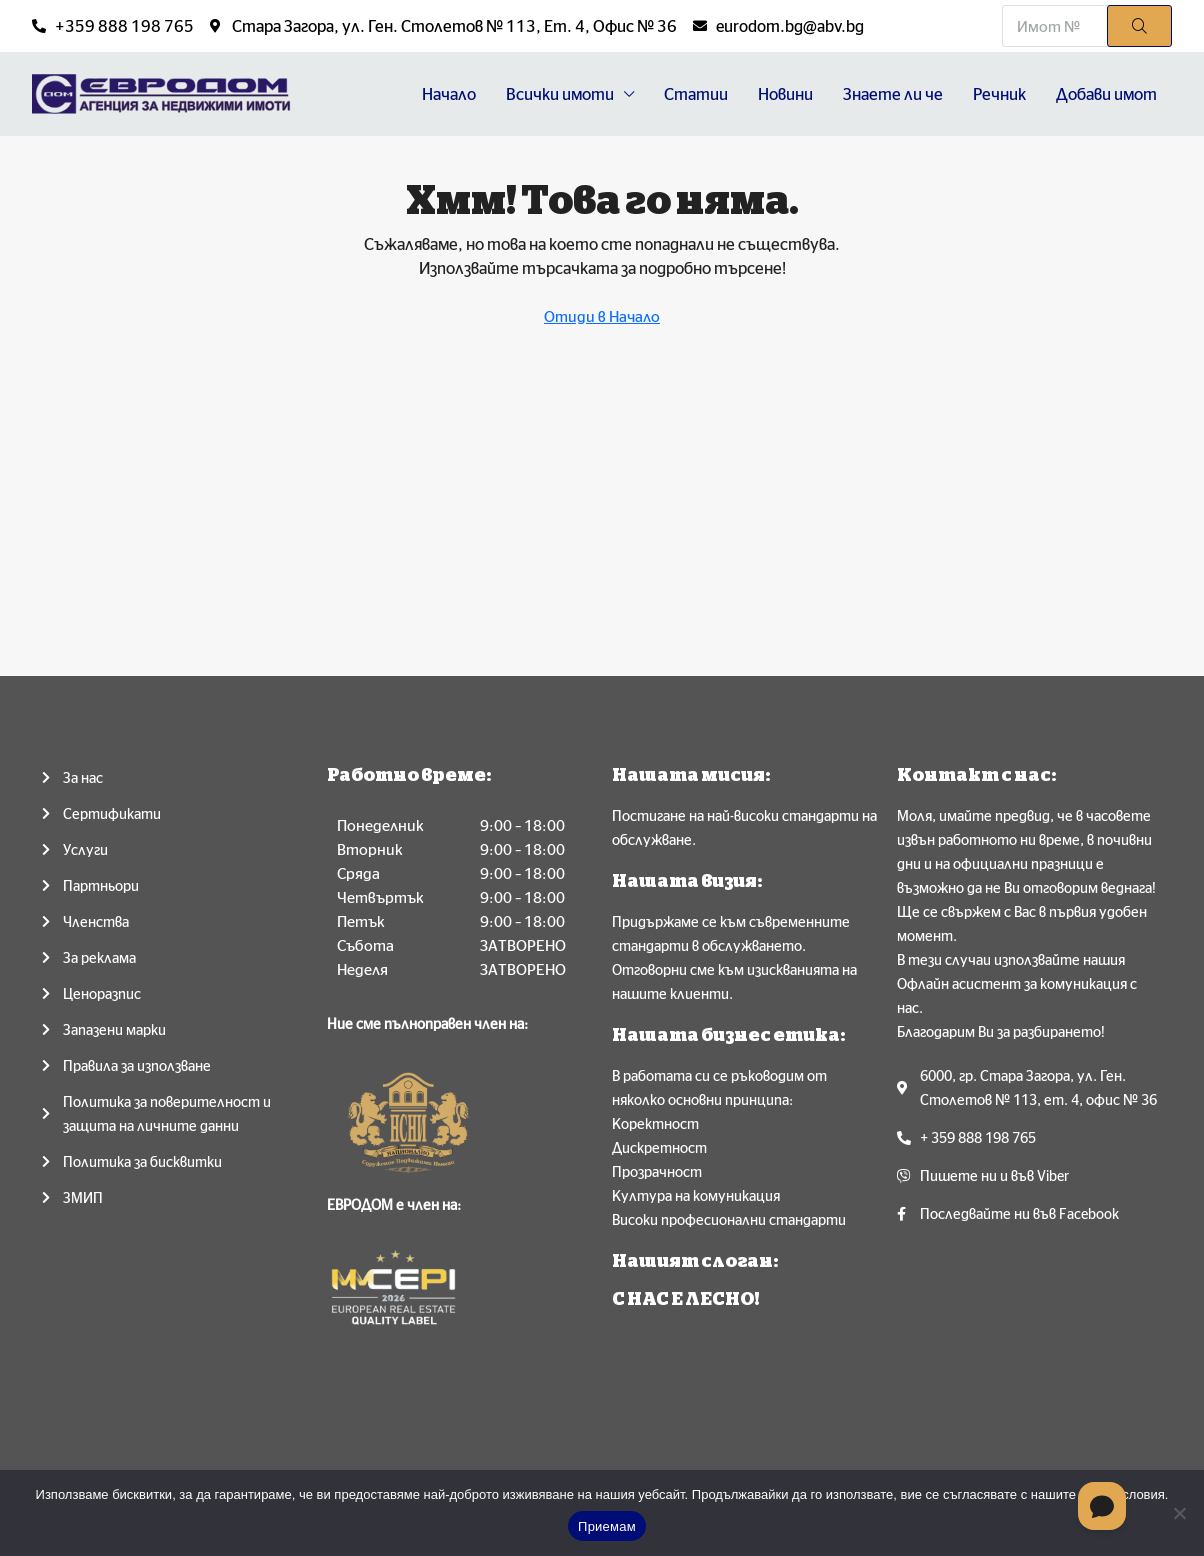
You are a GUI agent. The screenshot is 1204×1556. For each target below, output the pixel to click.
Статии (696, 94)
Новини (785, 94)
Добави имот (1106, 94)
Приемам (607, 1526)
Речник (999, 94)
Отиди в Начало (602, 316)
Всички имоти (560, 94)
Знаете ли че (893, 94)
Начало (449, 94)
